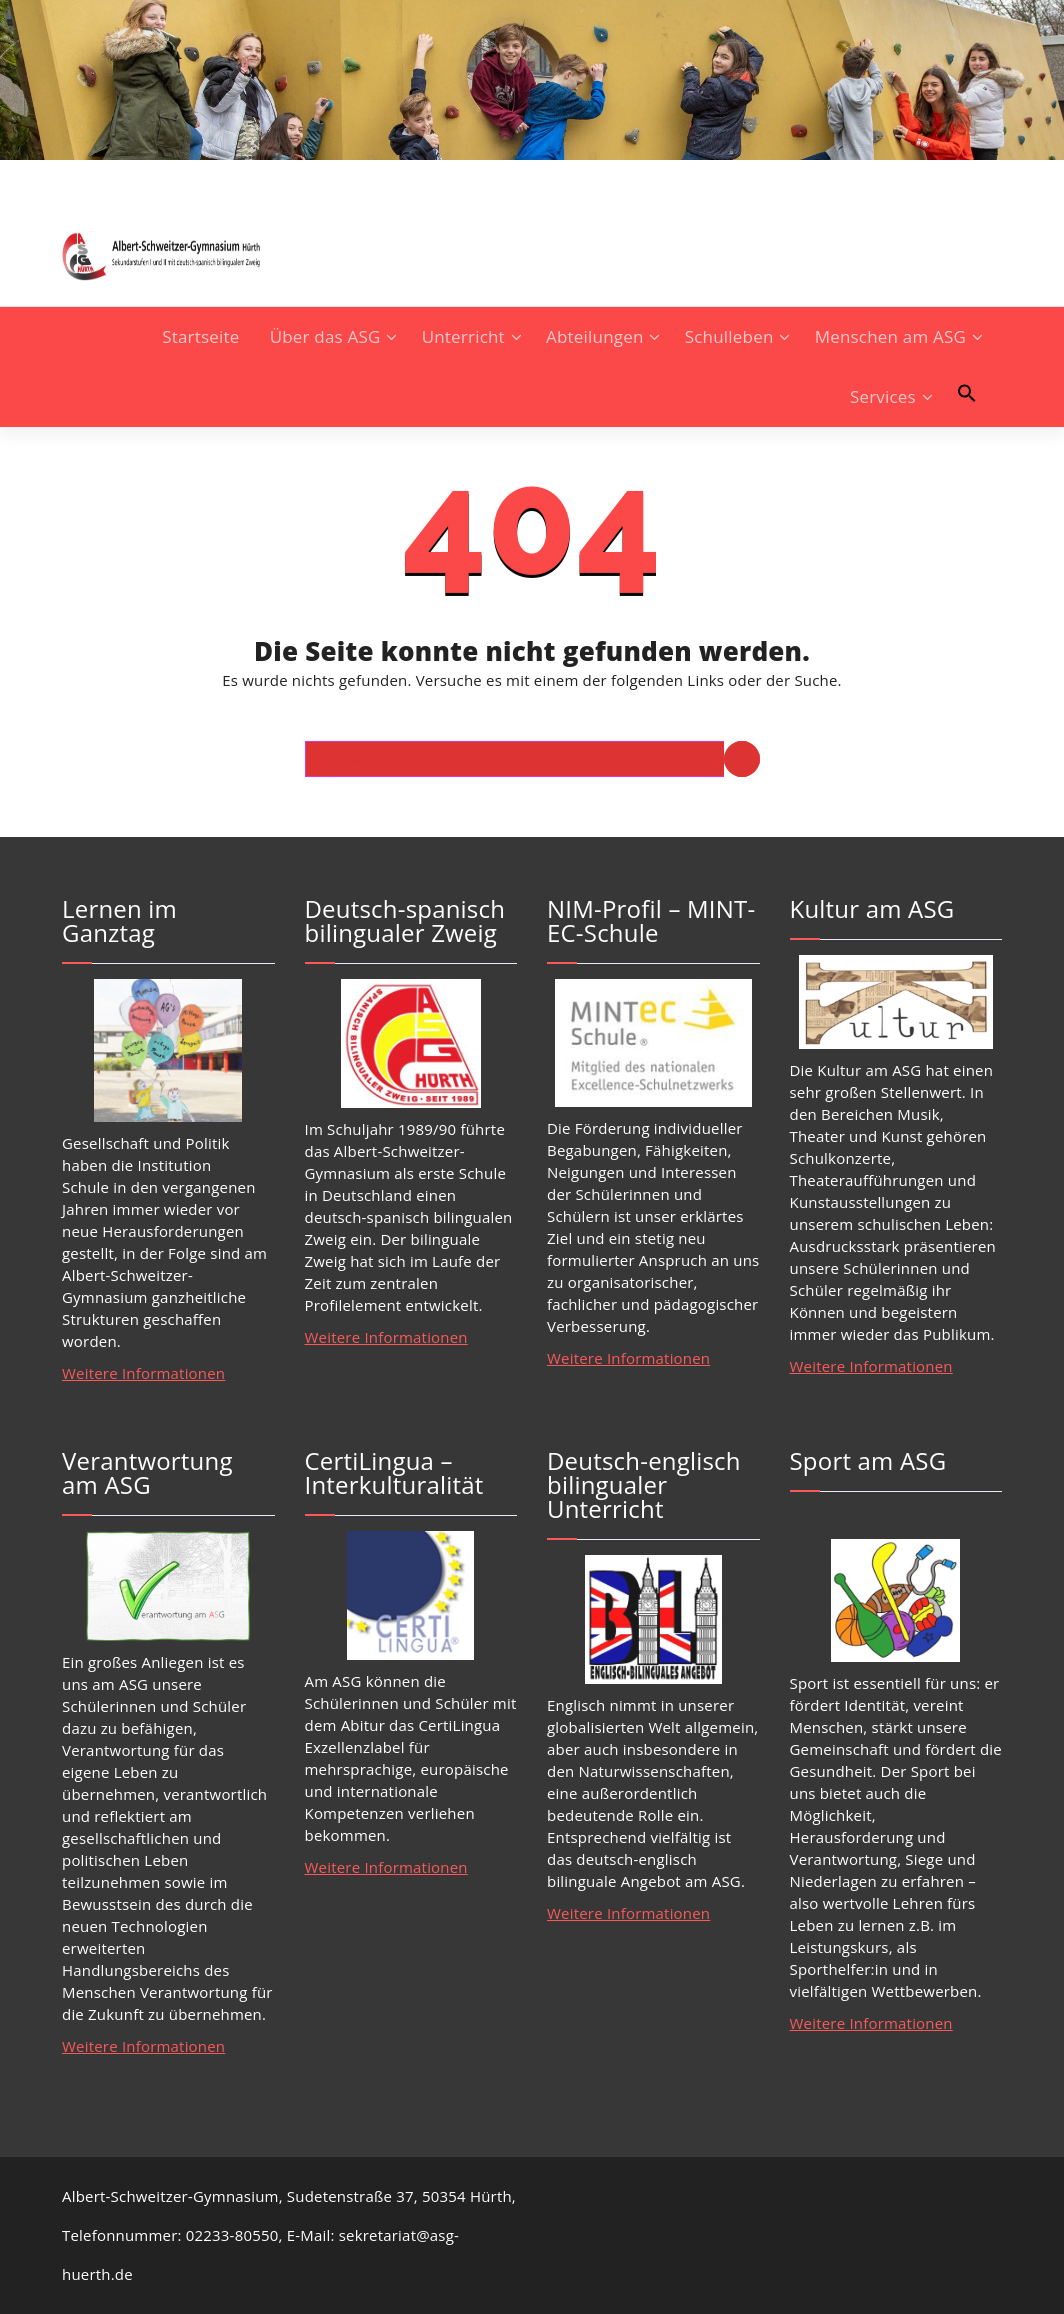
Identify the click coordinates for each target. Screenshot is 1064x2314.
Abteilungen (595, 336)
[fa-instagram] (68, 178)
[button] (967, 393)
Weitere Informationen (143, 1373)
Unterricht (463, 336)
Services (883, 396)
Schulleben (729, 336)
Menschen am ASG (890, 336)
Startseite (200, 336)
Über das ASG (325, 336)
